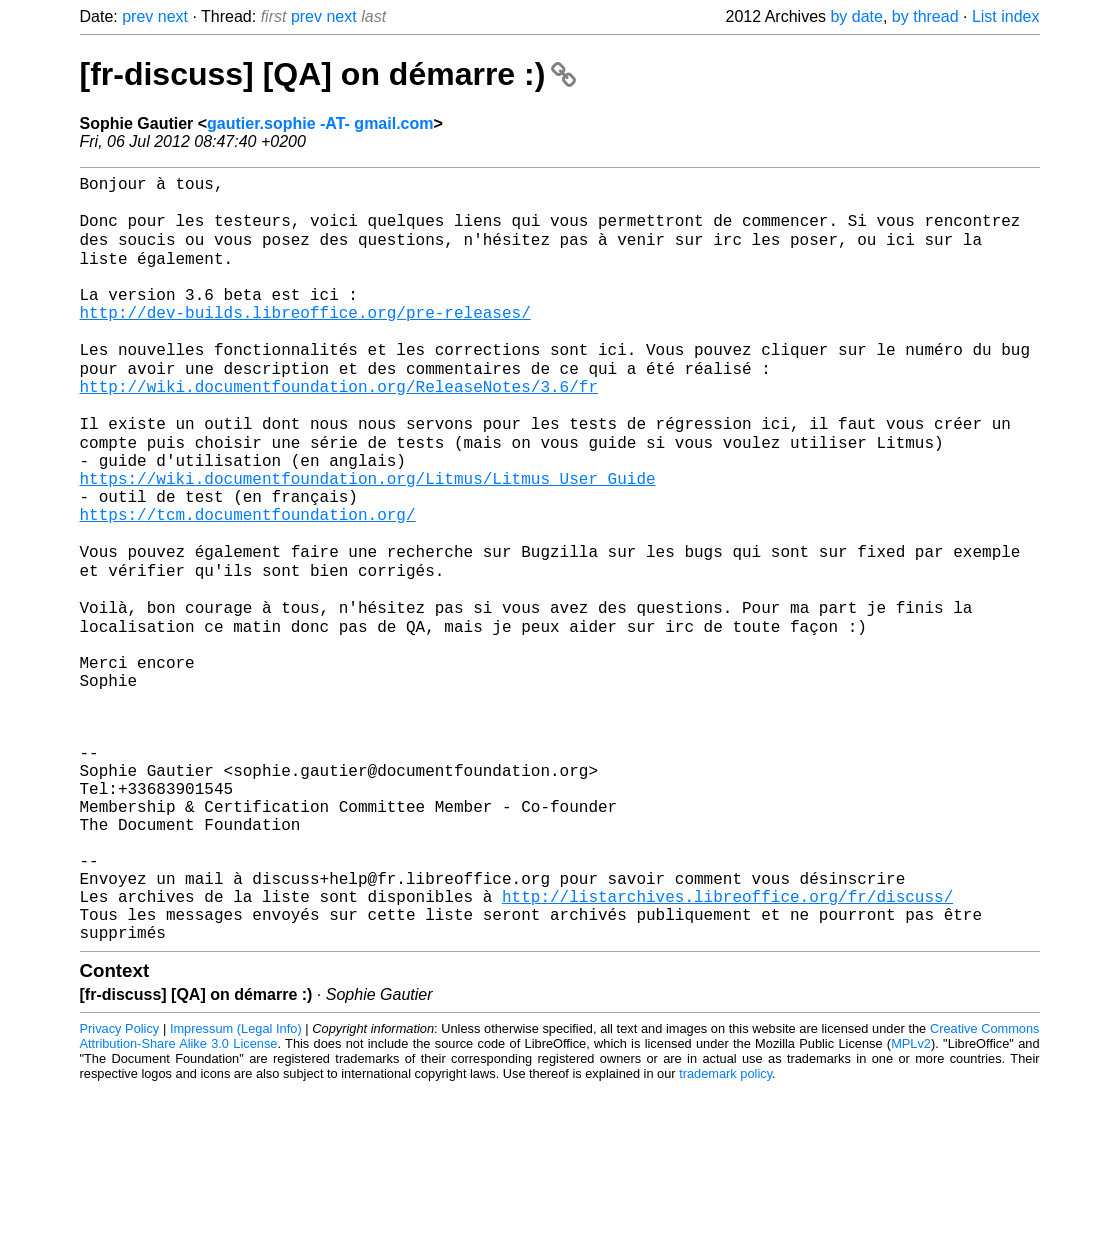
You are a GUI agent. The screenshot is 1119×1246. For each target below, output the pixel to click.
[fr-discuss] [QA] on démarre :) (328, 74)
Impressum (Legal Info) (236, 1185)
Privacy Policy (120, 1185)
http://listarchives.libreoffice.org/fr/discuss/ (727, 1045)
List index (1006, 16)
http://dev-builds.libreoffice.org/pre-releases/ (305, 341)
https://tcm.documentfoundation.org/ (248, 583)
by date (856, 16)
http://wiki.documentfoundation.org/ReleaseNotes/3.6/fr (339, 429)
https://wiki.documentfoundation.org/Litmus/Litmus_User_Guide (368, 539)
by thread (925, 16)
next (173, 16)
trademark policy (725, 1230)
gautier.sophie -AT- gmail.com (320, 123)
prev (137, 16)
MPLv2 (911, 1200)
